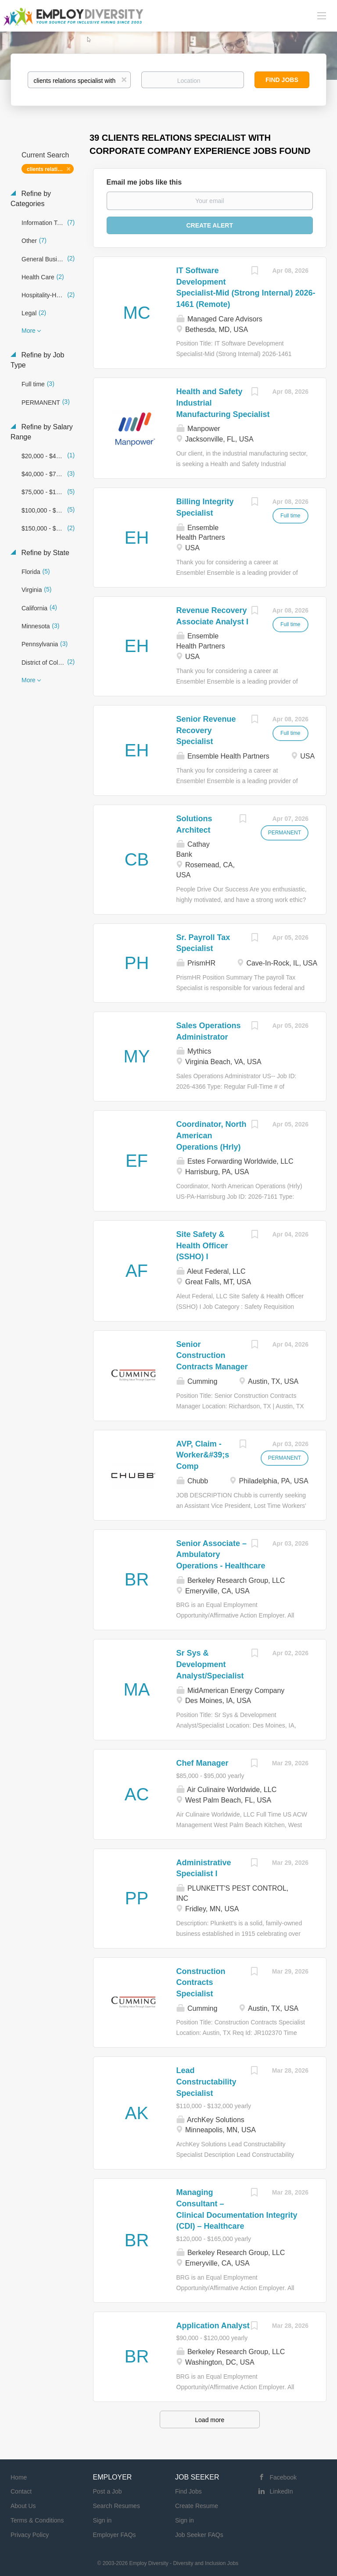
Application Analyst (213, 2325)
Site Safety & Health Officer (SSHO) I (202, 1245)
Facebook (283, 2477)
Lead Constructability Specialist (206, 2081)
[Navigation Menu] (321, 15)
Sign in (102, 2520)
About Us (23, 2505)
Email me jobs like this (144, 182)
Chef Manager (202, 1763)
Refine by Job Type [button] (37, 360)
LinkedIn (281, 2491)
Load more (209, 2419)
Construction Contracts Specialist (201, 1982)
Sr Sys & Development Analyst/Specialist (210, 1664)
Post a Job (107, 2491)
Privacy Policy (30, 2534)
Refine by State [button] (44, 552)
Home (19, 2477)
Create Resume (196, 2505)
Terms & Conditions (37, 2520)
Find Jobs (281, 79)
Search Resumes (116, 2505)
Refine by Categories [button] (31, 198)
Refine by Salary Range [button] (42, 432)
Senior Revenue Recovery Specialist (206, 730)
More (29, 330)
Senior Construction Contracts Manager (212, 1355)
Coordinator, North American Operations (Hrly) (211, 1135)
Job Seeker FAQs (199, 2534)
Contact (21, 2491)
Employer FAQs (114, 2534)
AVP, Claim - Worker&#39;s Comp (202, 1455)
